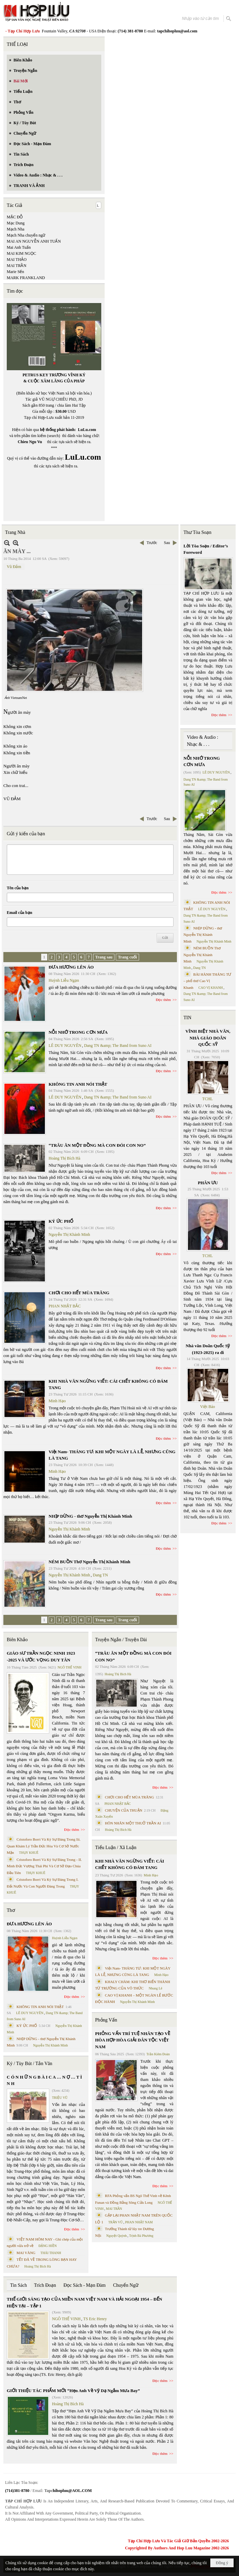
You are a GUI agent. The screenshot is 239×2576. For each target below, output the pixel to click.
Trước (152, 542)
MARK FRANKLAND (26, 277)
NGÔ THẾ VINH (70, 1667)
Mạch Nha (15, 229)
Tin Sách (18, 2285)
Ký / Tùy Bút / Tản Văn (29, 2063)
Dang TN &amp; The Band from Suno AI (118, 1045)
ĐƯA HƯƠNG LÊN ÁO (71, 967)
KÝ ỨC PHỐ (61, 1221)
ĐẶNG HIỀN (47, 2246)
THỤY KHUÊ (28, 1852)
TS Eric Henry (95, 2318)
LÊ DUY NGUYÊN (65, 1045)
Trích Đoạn (45, 2285)
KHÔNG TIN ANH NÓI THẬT (78, 1084)
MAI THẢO (17, 259)
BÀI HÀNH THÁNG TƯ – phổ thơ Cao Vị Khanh (208, 980)
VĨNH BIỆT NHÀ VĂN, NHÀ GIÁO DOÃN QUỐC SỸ (207, 1038)
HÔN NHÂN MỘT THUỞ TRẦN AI (133, 1823)
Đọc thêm (163, 1000)
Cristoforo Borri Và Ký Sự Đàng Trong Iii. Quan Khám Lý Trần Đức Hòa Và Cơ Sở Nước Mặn (44, 1845)
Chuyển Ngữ (125, 2285)
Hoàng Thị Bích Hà (64, 1158)
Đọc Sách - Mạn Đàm (84, 2285)
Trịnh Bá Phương (141, 2236)
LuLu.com (87, 429)
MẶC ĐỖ (15, 217)
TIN (187, 1017)
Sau (167, 542)
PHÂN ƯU (208, 1182)
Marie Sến (15, 271)
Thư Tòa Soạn (198, 532)
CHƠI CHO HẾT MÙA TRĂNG (79, 1292)
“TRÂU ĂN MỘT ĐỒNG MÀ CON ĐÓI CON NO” (97, 1145)
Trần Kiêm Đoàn (158, 2054)
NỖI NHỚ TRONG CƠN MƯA (78, 1032)
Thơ (11, 1910)
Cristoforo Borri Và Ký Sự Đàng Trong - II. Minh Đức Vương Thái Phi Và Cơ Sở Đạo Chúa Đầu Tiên (44, 1866)
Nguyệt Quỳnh (116, 2236)
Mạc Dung (16, 223)
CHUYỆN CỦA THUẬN (123, 1810)
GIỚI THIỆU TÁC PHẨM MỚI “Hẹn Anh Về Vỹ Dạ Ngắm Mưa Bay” (73, 2390)
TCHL (207, 1098)
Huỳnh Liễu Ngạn (64, 980)
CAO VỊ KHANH (210, 987)
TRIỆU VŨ (60, 2097)
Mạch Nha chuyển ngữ (26, 235)
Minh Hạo (57, 1401)
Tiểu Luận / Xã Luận (115, 1847)
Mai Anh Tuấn (19, 247)
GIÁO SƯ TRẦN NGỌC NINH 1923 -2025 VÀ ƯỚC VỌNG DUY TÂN (41, 1656)
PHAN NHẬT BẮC (65, 1306)
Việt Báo (207, 1406)
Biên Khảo (17, 1639)
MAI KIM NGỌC (21, 253)
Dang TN (100, 1575)
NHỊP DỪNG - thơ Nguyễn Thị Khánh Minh (90, 1516)
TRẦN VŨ (115, 2222)
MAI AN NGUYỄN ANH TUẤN (34, 241)
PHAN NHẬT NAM (139, 2222)
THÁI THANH (51, 2253)
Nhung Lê (155, 1988)
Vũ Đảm (14, 566)
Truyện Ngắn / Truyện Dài (121, 1639)
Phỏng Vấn (106, 2020)
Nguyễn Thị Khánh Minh (69, 1234)
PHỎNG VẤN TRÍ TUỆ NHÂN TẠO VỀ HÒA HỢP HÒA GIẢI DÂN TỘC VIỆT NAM (132, 2040)
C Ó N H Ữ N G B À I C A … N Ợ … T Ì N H (44, 2080)
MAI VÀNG (26, 2253)
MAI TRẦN (16, 265)
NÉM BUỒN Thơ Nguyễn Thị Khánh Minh (89, 1561)
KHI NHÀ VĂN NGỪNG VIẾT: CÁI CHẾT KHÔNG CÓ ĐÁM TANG (129, 1864)
